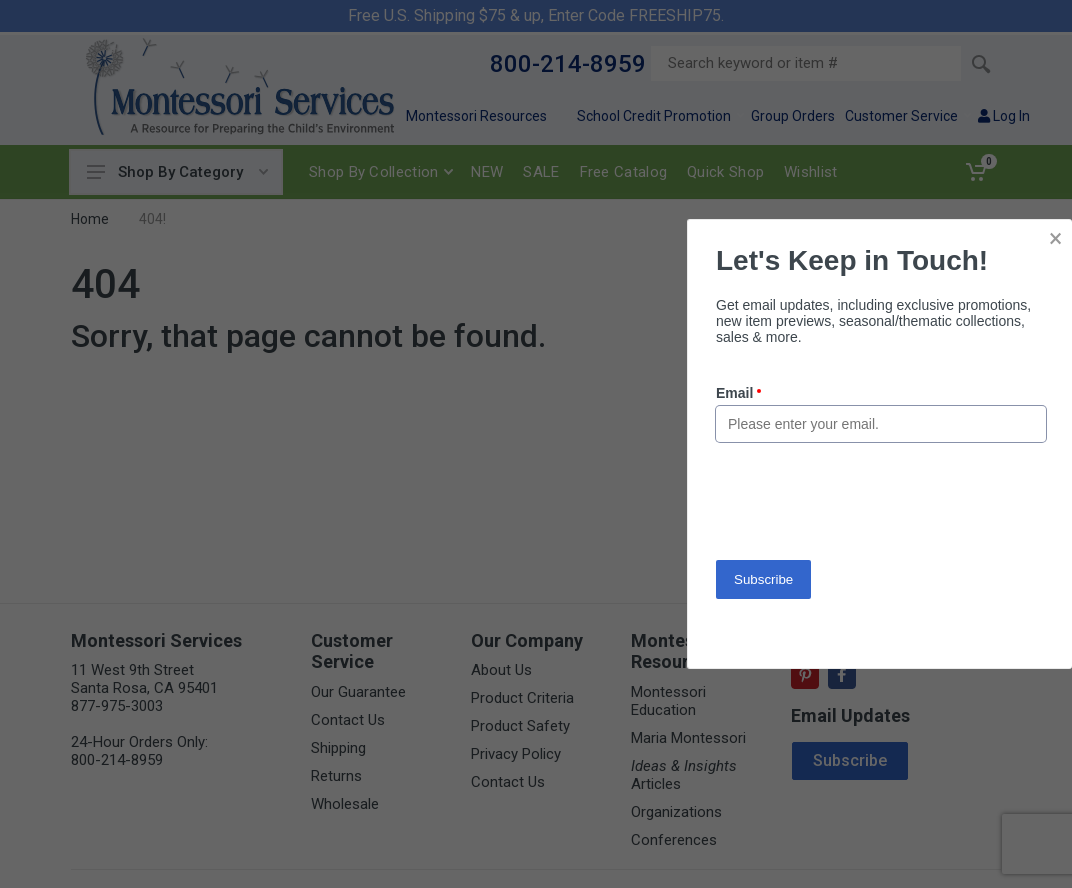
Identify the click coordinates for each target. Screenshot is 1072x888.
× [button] (1055, 238)
